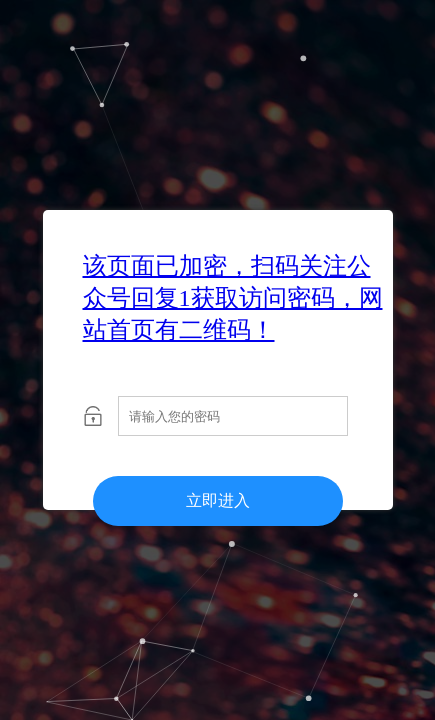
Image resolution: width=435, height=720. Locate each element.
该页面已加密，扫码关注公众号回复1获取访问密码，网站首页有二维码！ (233, 298)
